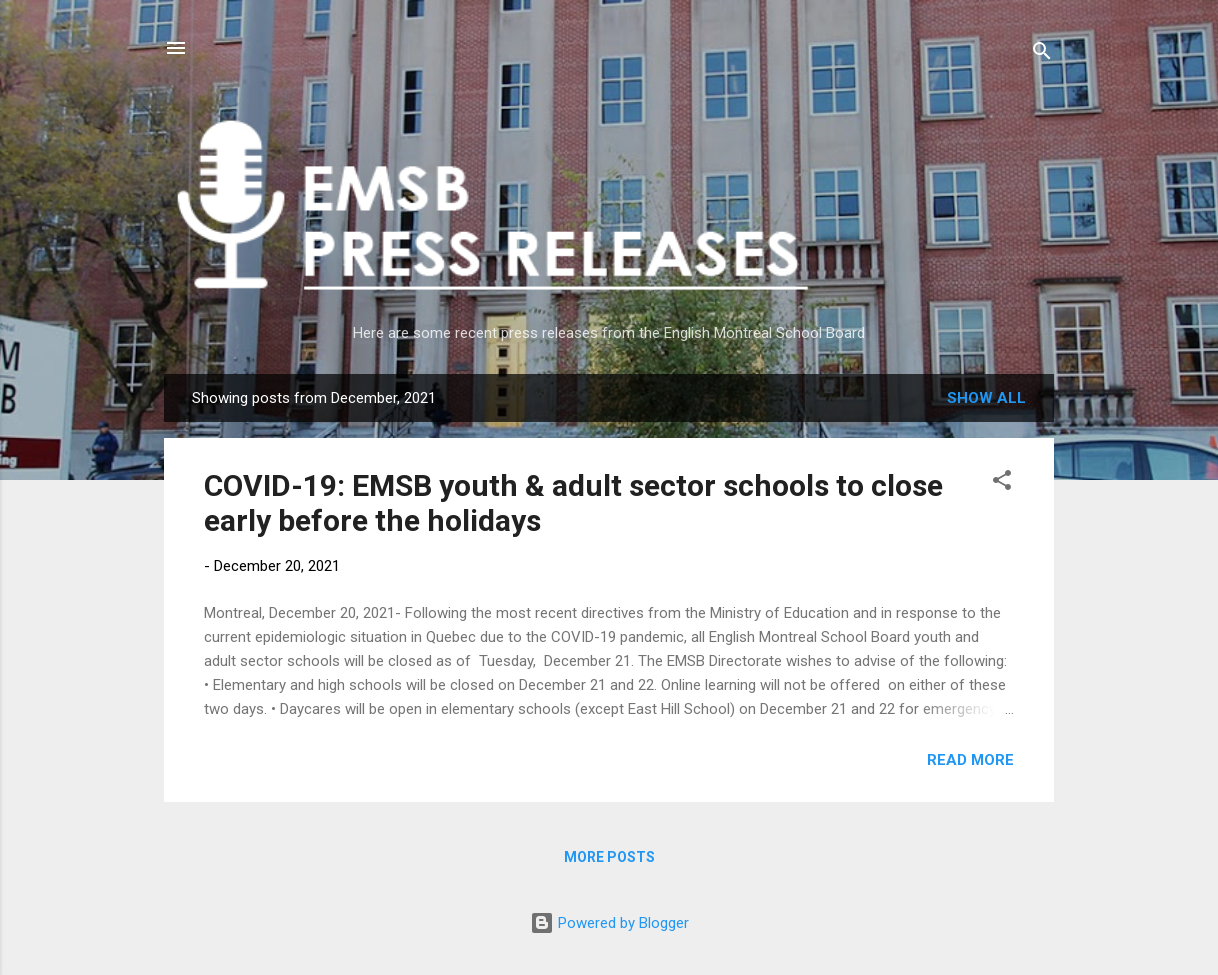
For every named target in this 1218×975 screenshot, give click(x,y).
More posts (609, 857)
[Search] (1042, 54)
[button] (1002, 483)
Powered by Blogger (609, 923)
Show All (986, 398)
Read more (970, 760)
